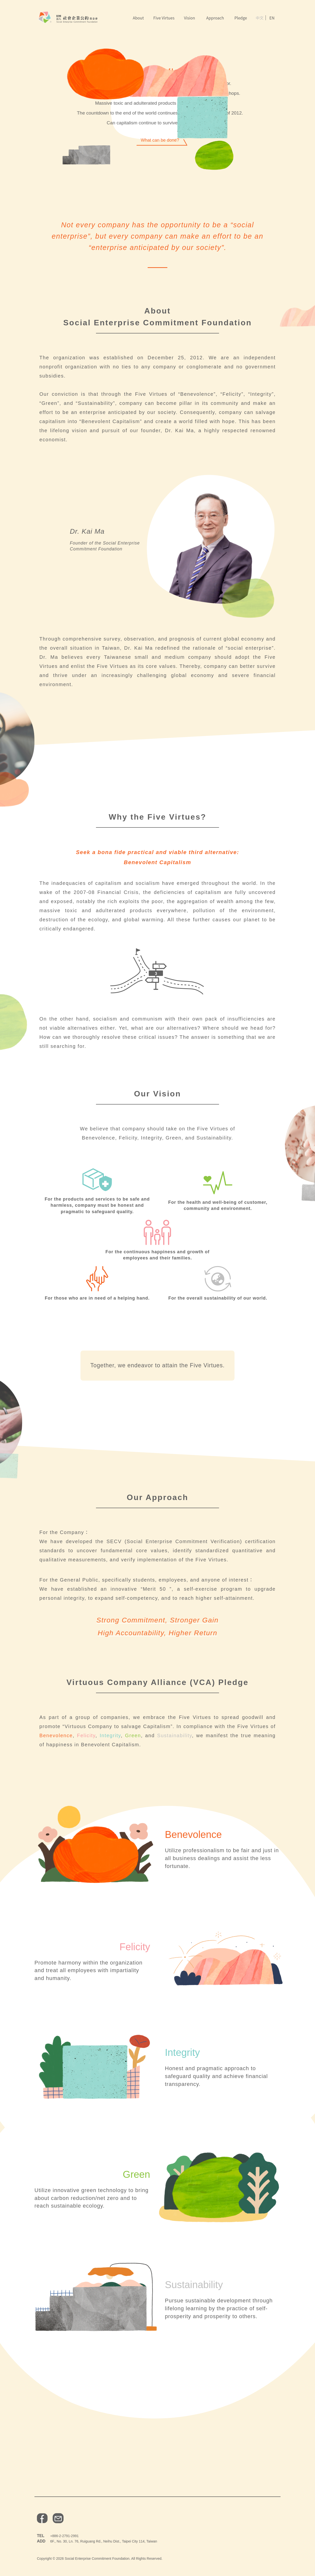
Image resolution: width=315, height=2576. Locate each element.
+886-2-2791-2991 (64, 2536)
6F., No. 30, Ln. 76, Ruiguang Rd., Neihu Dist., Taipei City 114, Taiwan (103, 2541)
